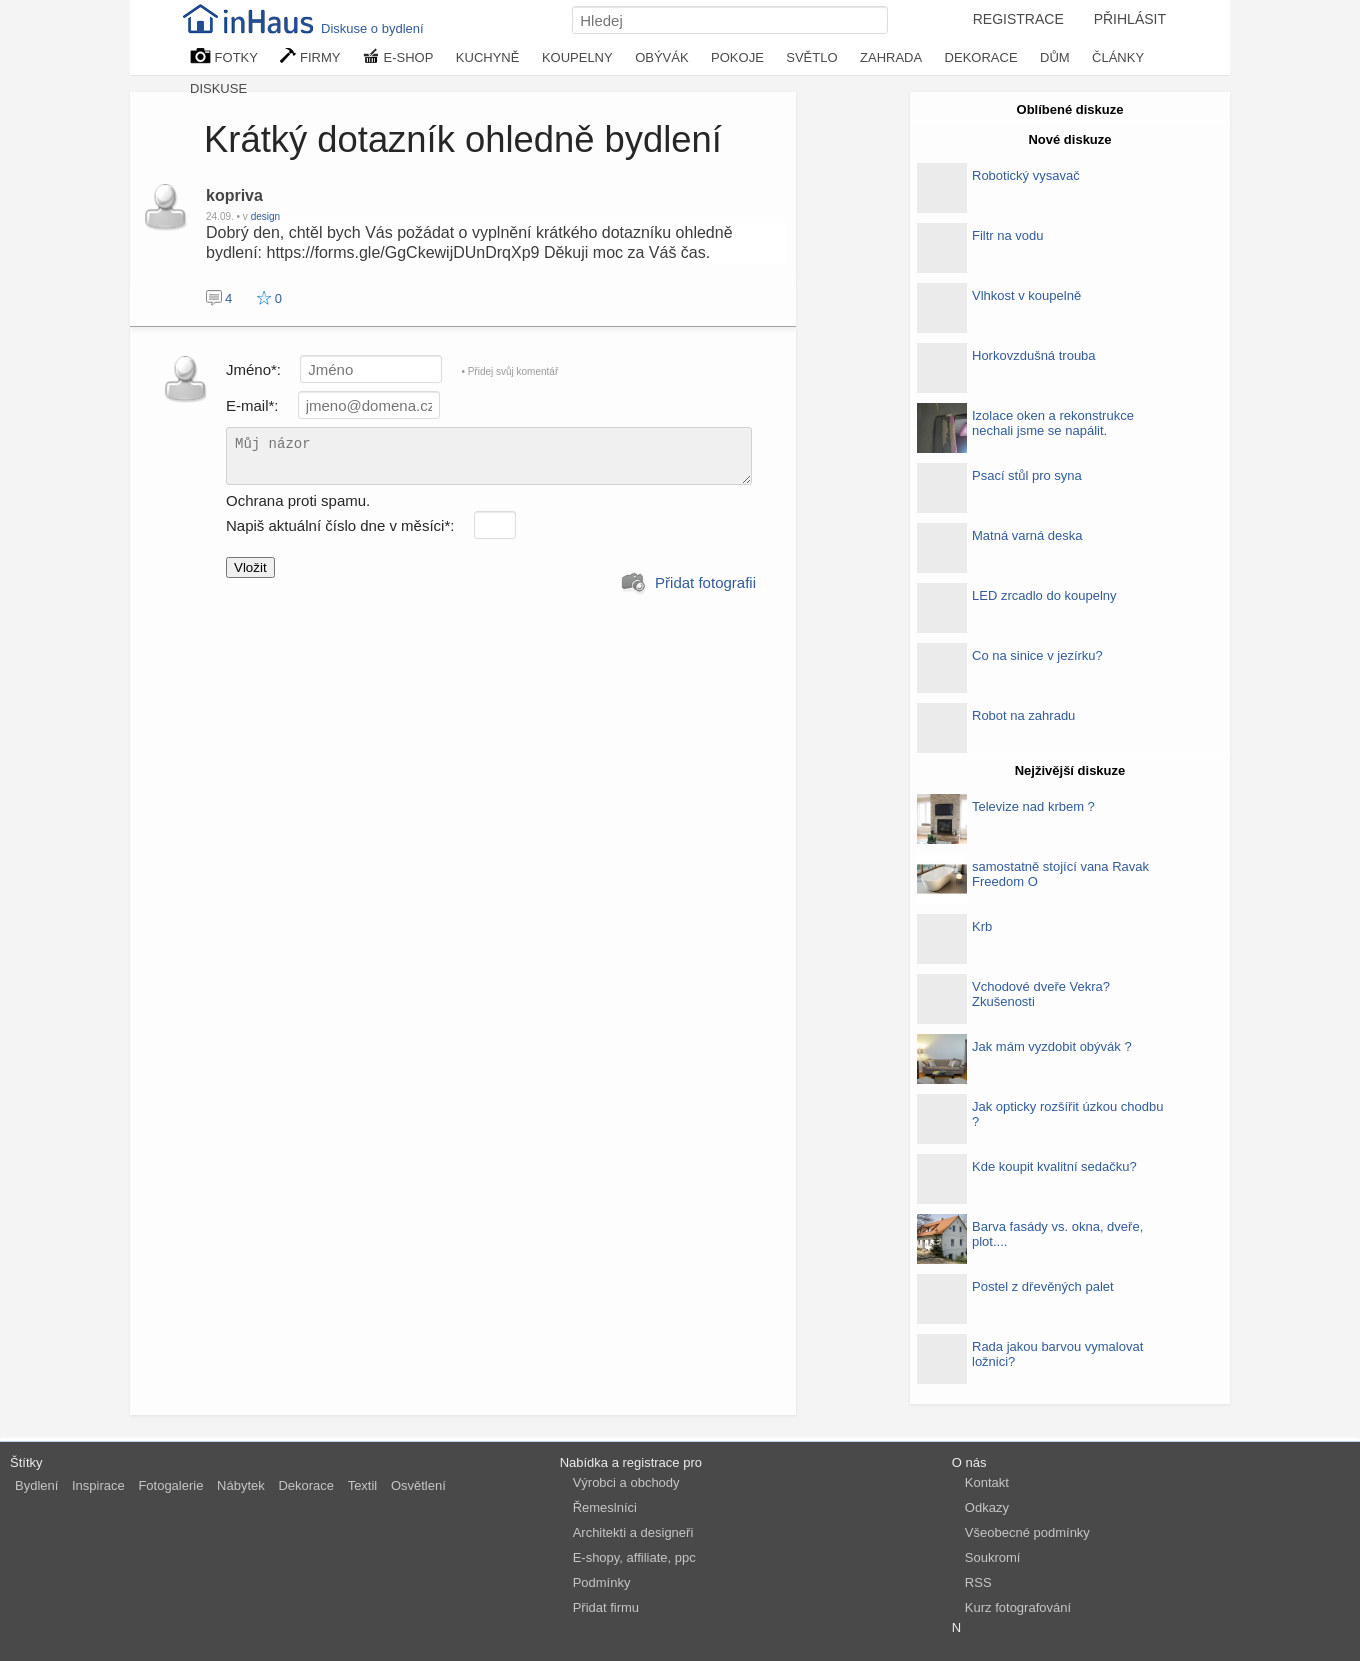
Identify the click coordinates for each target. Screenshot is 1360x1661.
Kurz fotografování (1018, 1607)
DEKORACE (981, 57)
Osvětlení (418, 1485)
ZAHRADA (891, 57)
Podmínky (602, 1582)
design (265, 216)
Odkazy (987, 1507)
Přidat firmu (606, 1607)
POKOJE (737, 57)
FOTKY (224, 56)
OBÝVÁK (661, 57)
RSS (978, 1582)
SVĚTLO (811, 57)
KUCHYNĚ (488, 57)
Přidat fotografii (688, 583)
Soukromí (993, 1557)
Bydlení (36, 1485)
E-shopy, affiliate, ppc (634, 1557)
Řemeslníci (605, 1507)
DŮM (1055, 57)
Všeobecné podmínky (1027, 1532)
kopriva (234, 195)
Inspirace (98, 1485)
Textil (363, 1485)
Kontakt (987, 1482)
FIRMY (310, 56)
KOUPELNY (577, 57)
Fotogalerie (170, 1485)
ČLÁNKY (1118, 57)
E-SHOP (398, 56)
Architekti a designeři (633, 1532)
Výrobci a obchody (626, 1482)
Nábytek (241, 1485)
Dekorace (306, 1485)
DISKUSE (218, 88)
